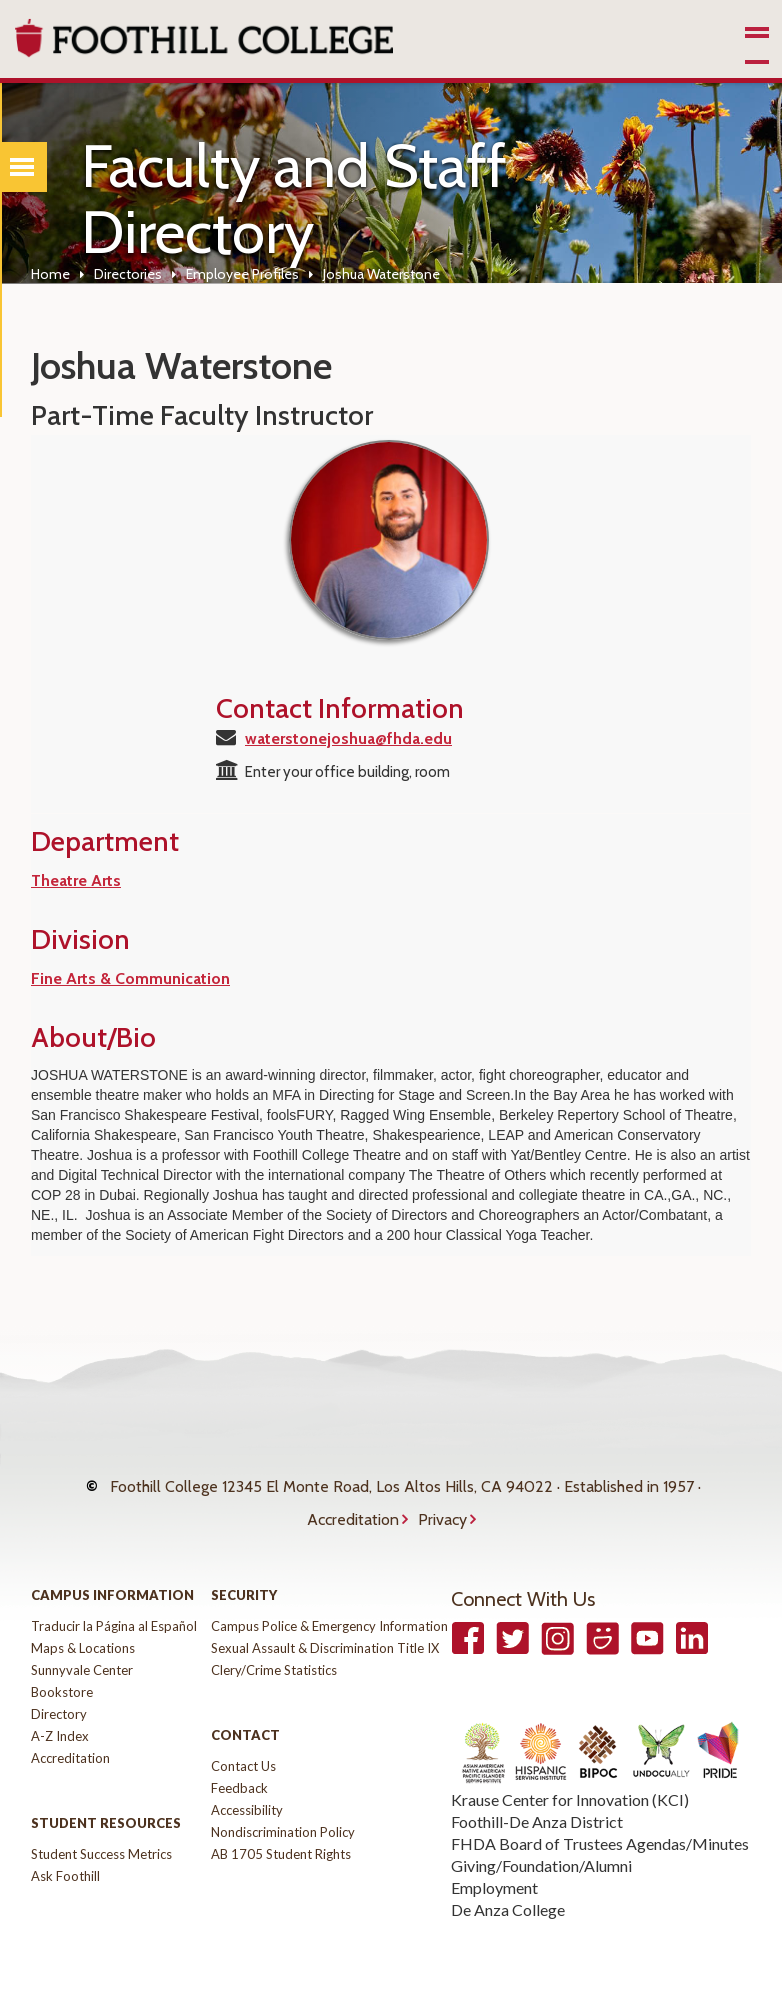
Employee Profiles (242, 274)
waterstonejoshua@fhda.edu (348, 738)
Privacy (442, 1504)
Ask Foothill (65, 1856)
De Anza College (508, 1889)
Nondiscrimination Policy (283, 1812)
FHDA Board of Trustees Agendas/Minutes (600, 1823)
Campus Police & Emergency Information (329, 1606)
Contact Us (243, 1746)
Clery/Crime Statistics (274, 1650)
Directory (59, 1694)
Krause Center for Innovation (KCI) (570, 1779)
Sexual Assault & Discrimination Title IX (325, 1628)
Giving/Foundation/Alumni (541, 1845)
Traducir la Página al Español (114, 1606)
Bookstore (62, 1672)
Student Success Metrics (101, 1834)
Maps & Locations (83, 1628)
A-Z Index (60, 1716)
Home (50, 274)
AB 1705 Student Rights (281, 1834)
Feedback (239, 1768)
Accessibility (247, 1790)
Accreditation (353, 1504)
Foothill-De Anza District (537, 1801)
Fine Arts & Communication (130, 978)
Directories (128, 274)
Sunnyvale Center (82, 1650)
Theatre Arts (76, 880)
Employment (494, 1867)
